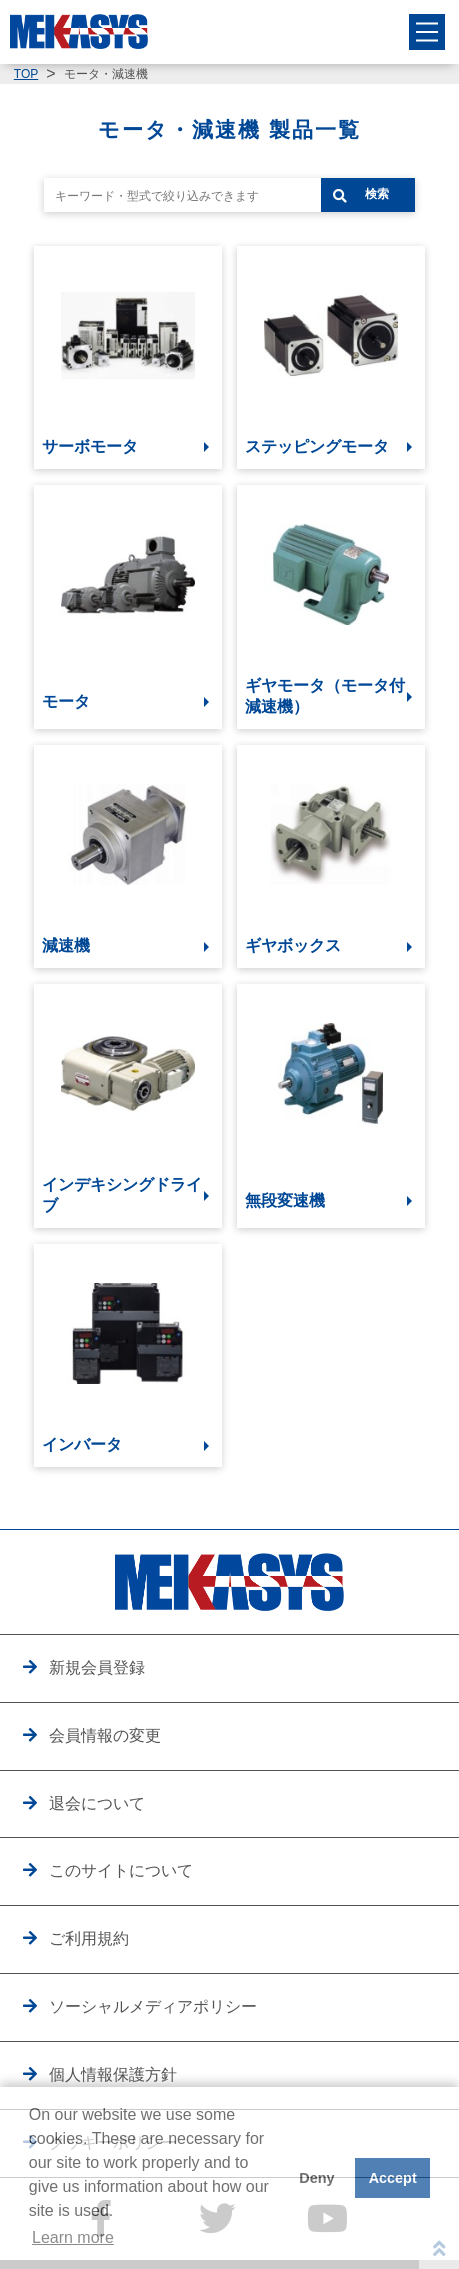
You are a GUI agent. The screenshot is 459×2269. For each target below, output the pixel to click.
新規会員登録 (97, 1667)
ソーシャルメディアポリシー (153, 2006)
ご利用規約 (89, 1938)
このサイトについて (121, 1870)
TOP (26, 74)
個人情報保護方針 (113, 2074)
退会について (97, 1803)
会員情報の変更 (105, 1735)
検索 (377, 194)
